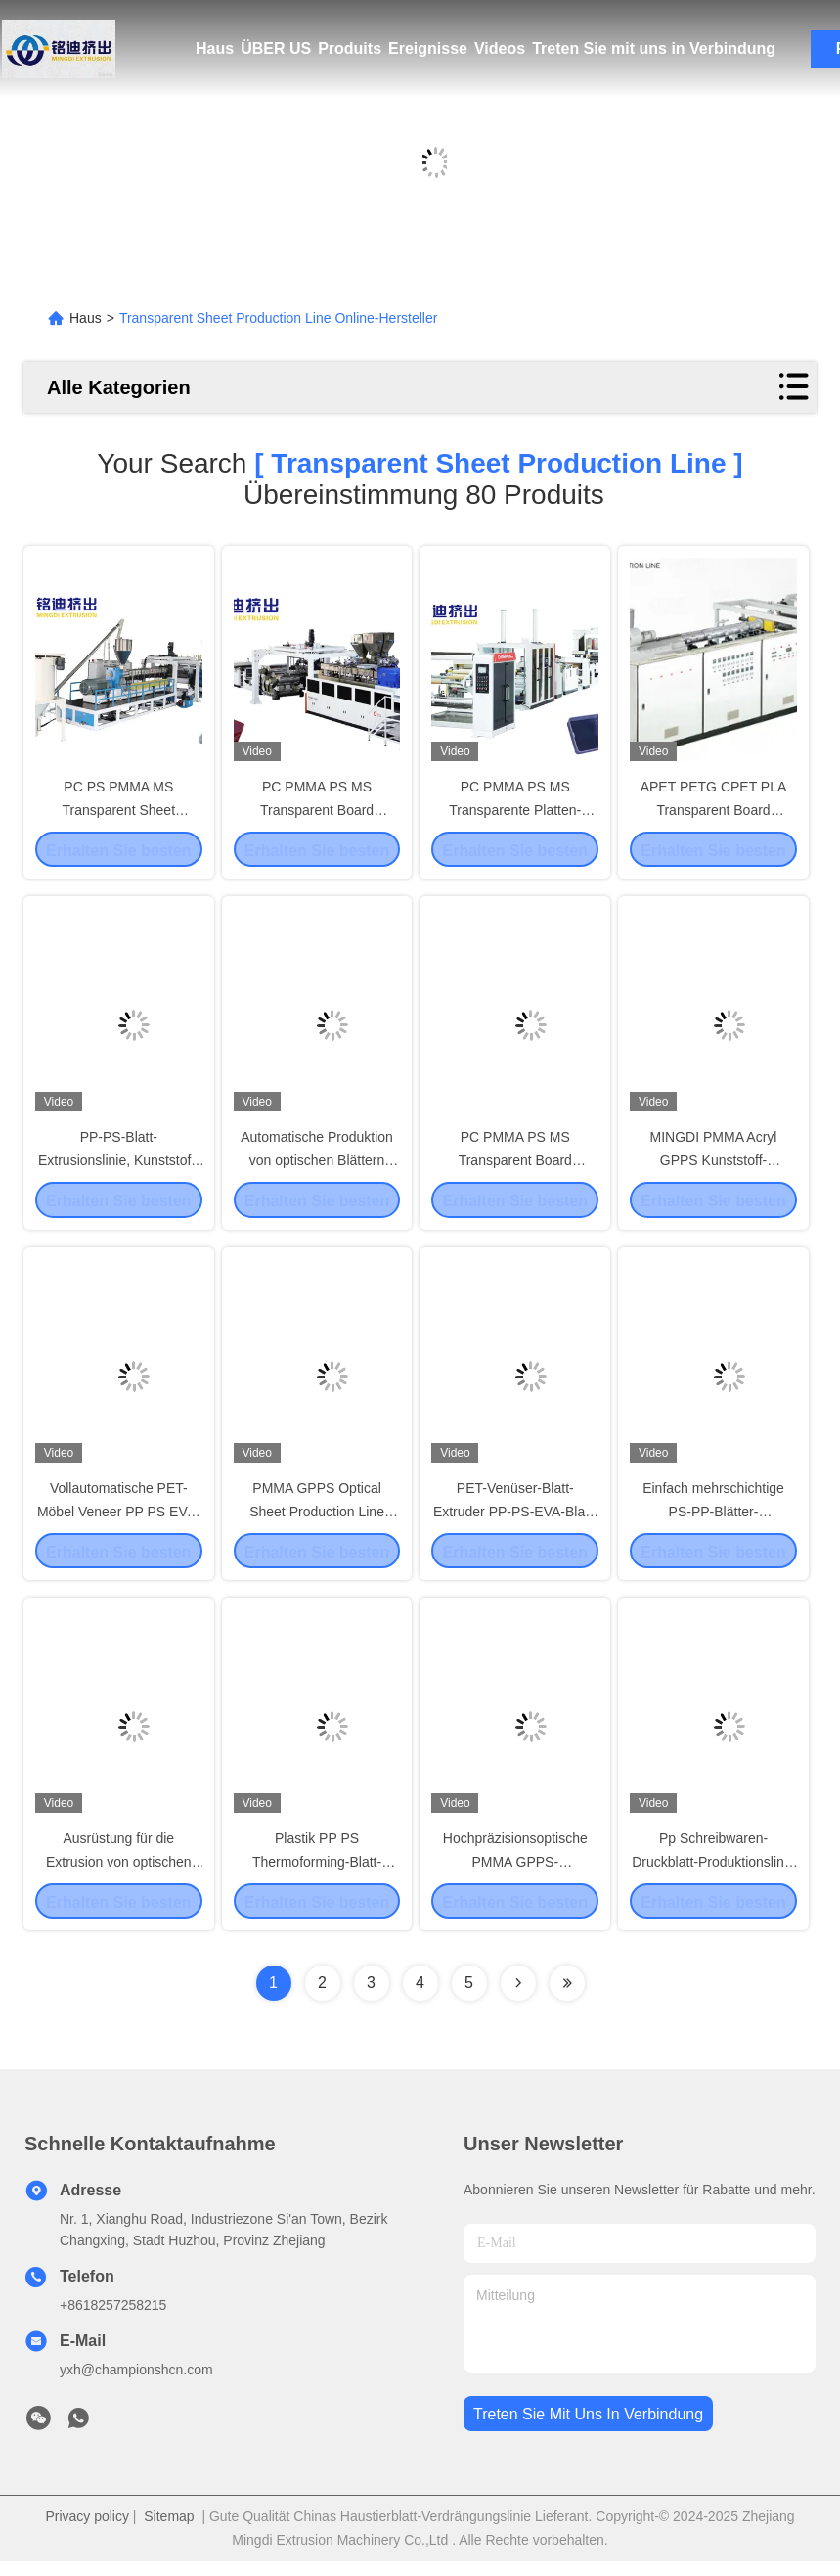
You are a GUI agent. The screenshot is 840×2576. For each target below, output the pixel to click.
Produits (349, 48)
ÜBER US (276, 48)
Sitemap (169, 2531)
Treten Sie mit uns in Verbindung (653, 48)
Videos (499, 48)
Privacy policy (87, 2531)
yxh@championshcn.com (136, 2384)
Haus (215, 48)
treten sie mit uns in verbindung (588, 2428)
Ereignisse (427, 48)
